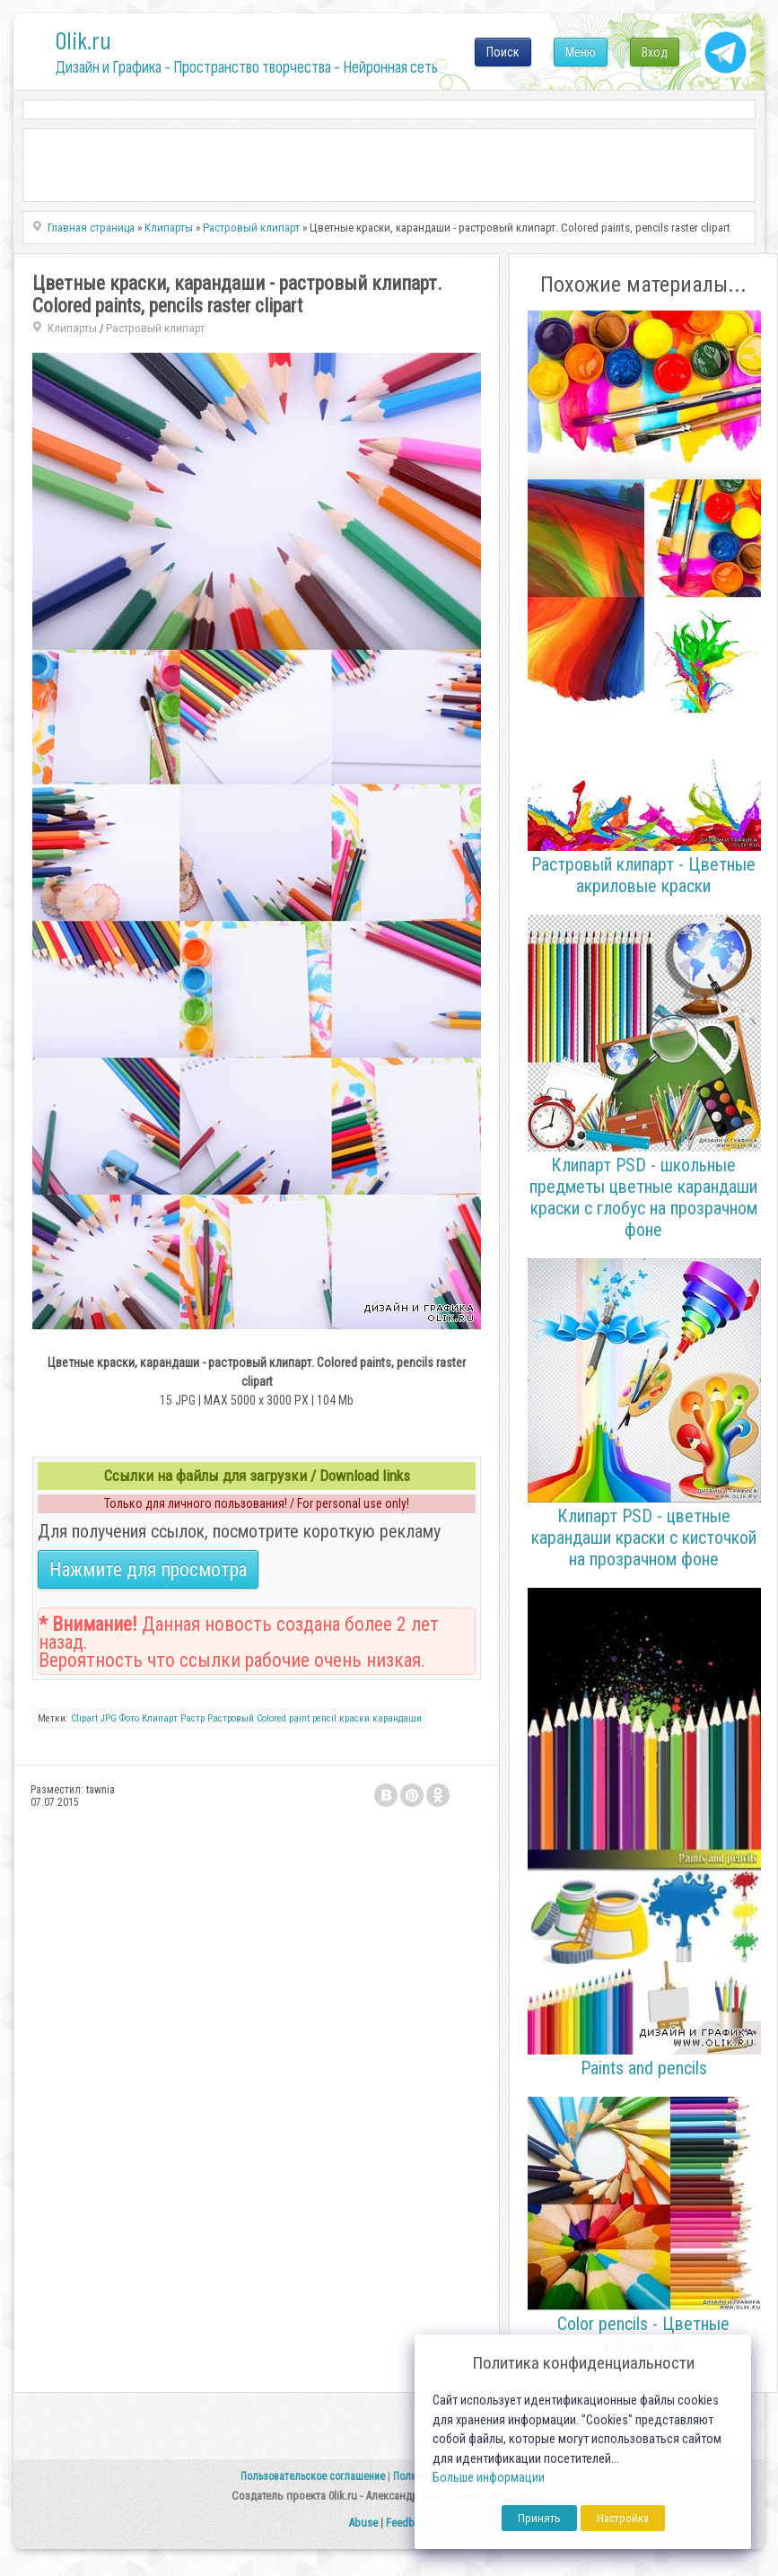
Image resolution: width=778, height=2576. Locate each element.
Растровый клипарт (155, 328)
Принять (539, 2518)
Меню (580, 52)
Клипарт (160, 1718)
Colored (271, 1718)
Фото (129, 1718)
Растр (192, 1718)
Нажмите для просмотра (148, 1569)
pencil (324, 1718)
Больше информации (489, 2477)
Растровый (230, 1718)
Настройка (623, 2518)
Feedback (408, 2522)
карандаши (397, 1718)
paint (299, 1718)
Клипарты (72, 328)
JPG (109, 1718)
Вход (655, 52)
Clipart (84, 1718)
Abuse (363, 2522)
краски (354, 1718)
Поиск (503, 52)
